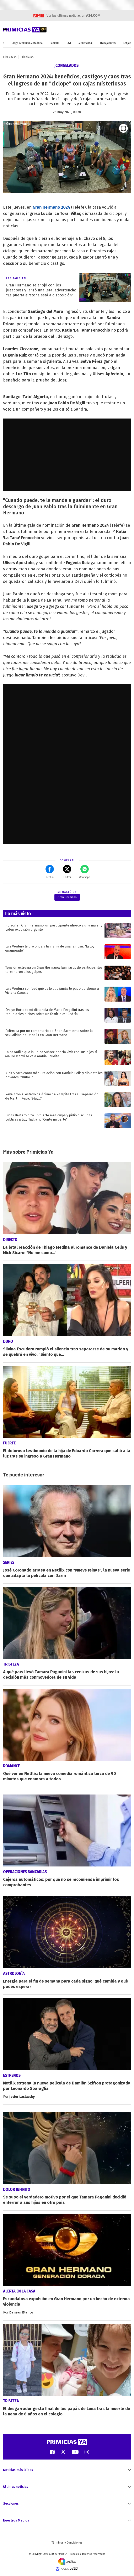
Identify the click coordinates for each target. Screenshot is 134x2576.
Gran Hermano (67, 897)
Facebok (49, 872)
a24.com (93, 15)
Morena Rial (85, 43)
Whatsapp (84, 872)
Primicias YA (9, 56)
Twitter (67, 872)
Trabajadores (108, 43)
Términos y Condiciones (67, 2542)
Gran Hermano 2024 (51, 207)
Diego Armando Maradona (27, 43)
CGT (69, 43)
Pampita (54, 43)
